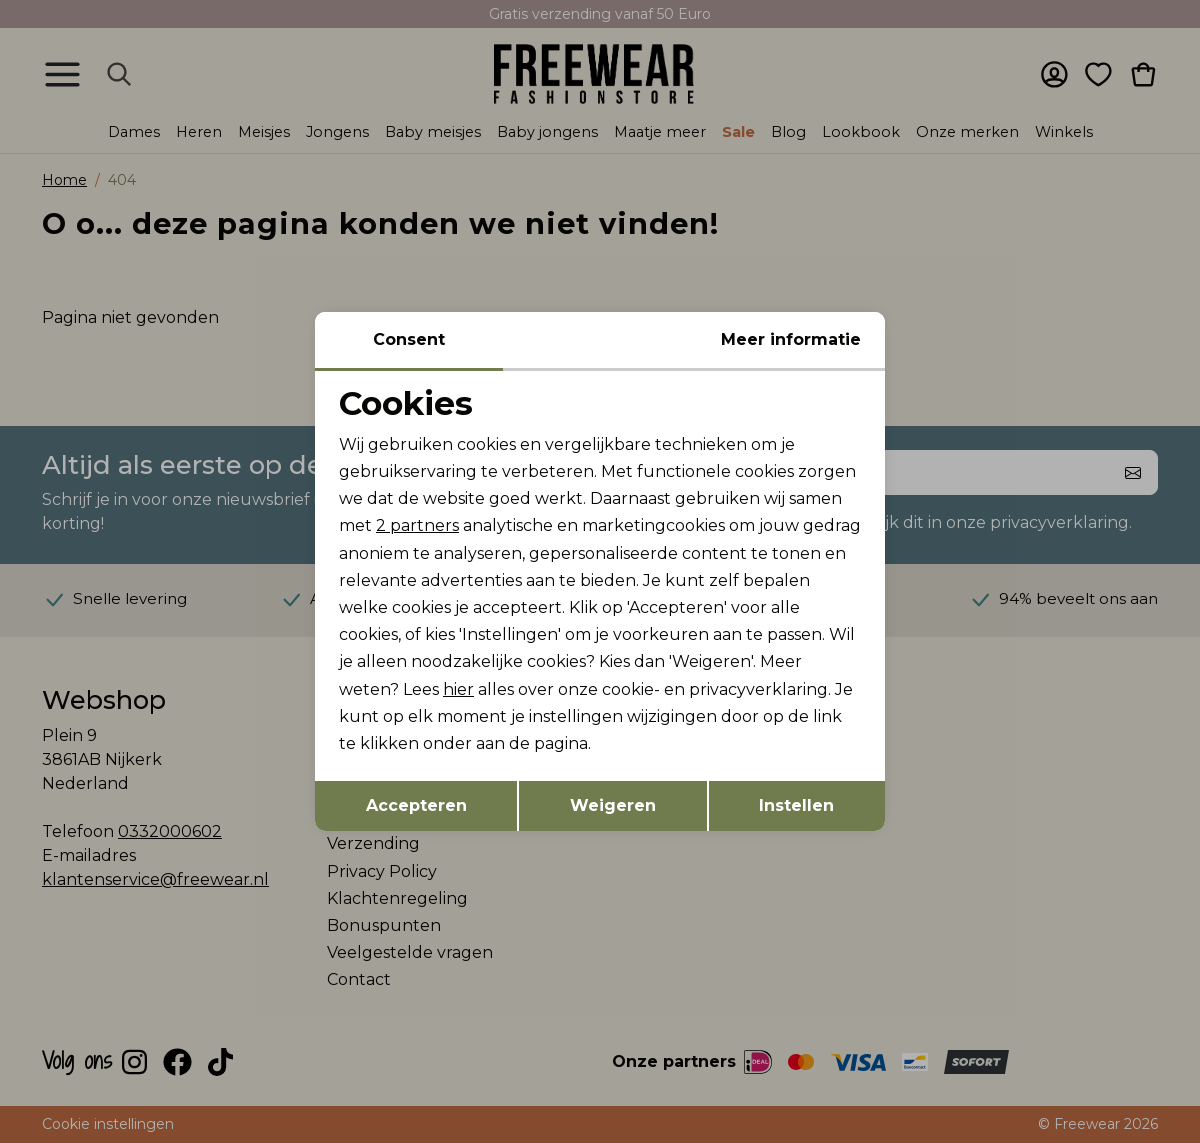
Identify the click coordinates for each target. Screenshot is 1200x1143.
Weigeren (613, 805)
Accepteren (416, 805)
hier (458, 689)
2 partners (417, 525)
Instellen (796, 805)
